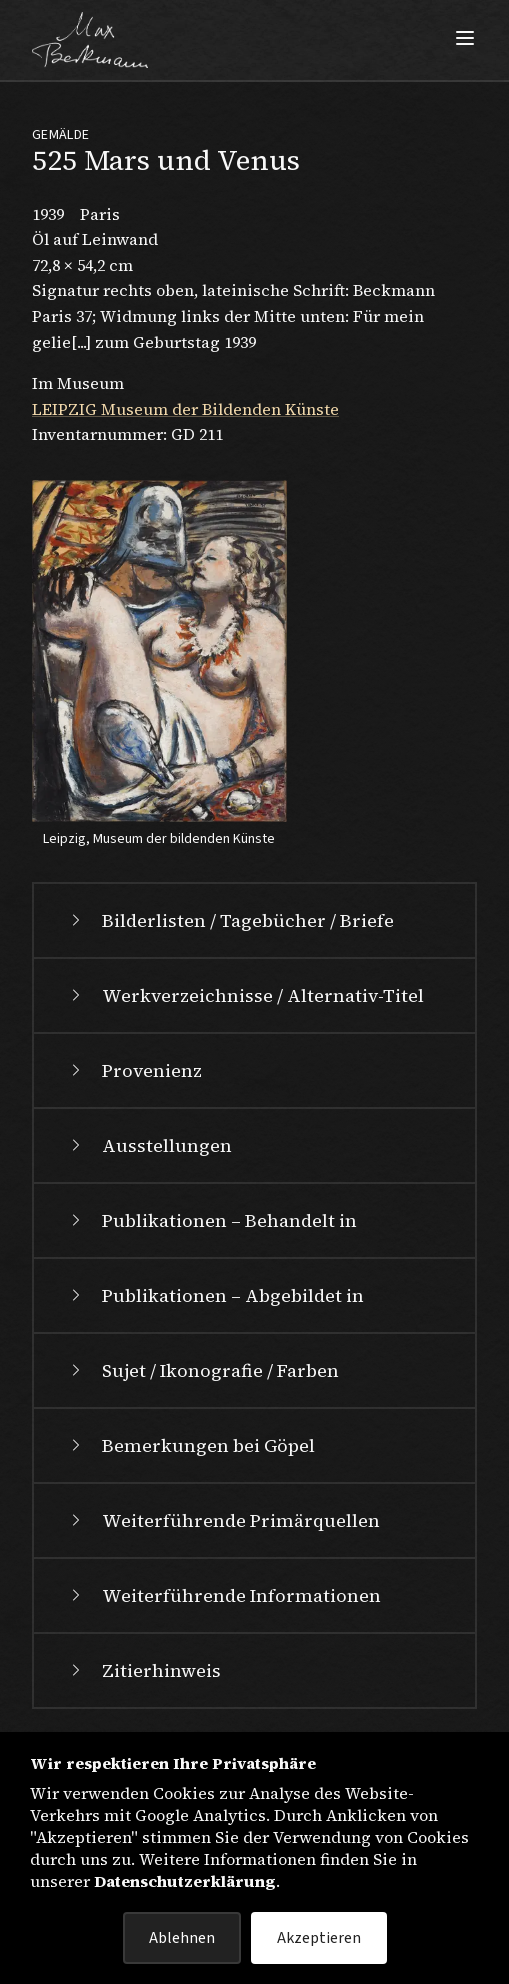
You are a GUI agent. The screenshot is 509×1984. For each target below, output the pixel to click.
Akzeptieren (319, 1938)
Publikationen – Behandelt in (211, 1220)
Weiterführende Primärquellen (223, 1520)
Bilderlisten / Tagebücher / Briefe (230, 920)
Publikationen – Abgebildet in (215, 1295)
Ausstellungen (149, 1145)
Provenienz (134, 1070)
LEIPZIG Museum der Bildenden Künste (185, 409)
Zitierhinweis (143, 1670)
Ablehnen (182, 1938)
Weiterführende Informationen (223, 1595)
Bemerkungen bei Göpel (190, 1445)
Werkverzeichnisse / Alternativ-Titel (245, 995)
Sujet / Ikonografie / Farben (202, 1370)
